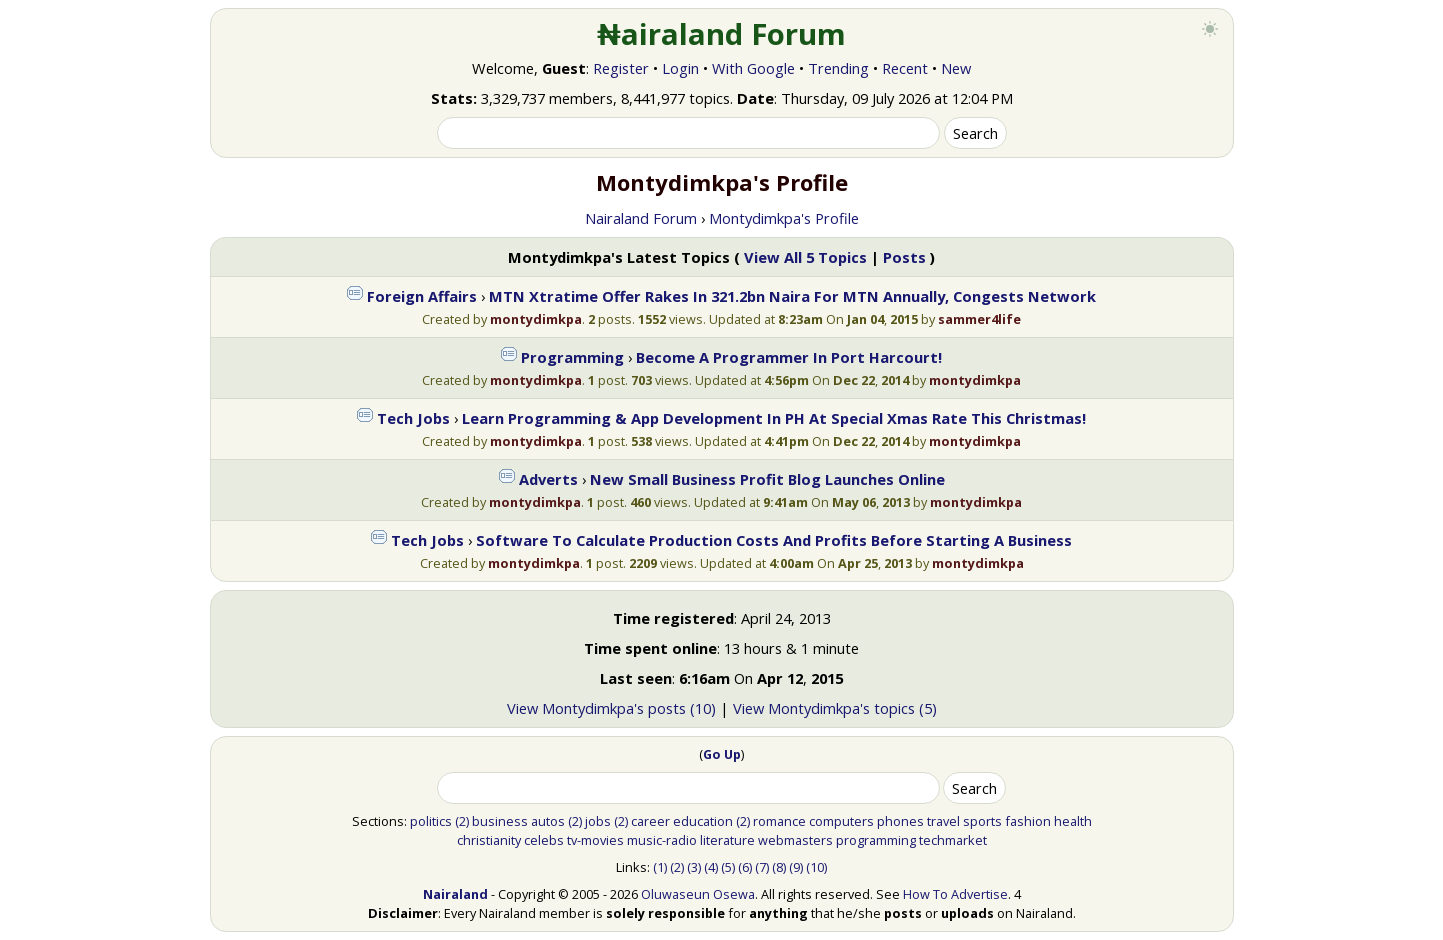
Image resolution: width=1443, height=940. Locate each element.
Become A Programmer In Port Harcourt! (789, 357)
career (650, 821)
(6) (745, 867)
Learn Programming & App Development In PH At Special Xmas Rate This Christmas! (774, 418)
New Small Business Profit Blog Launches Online (767, 479)
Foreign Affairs (422, 296)
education (703, 821)
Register (621, 68)
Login (680, 68)
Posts (904, 257)
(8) (779, 867)
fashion (1028, 821)
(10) (816, 867)
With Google (753, 68)
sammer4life (979, 319)
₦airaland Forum (721, 34)
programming (876, 840)
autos (548, 821)
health (1073, 821)
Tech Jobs (413, 418)
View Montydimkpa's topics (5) (835, 708)
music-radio (662, 840)
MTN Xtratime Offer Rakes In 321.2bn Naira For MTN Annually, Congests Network (792, 296)
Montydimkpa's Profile (784, 218)
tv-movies (595, 840)
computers (841, 821)
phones (900, 821)
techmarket (953, 840)
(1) (660, 867)
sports (982, 821)
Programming (572, 357)
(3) (694, 867)
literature (727, 840)
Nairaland (455, 894)
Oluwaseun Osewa (698, 894)
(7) (762, 867)
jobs (598, 821)
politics (431, 821)
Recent (905, 68)
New (956, 68)
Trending (838, 68)
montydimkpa (536, 319)
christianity (489, 840)
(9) (796, 867)
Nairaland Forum (641, 218)
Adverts (548, 479)
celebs (544, 840)
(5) (728, 867)
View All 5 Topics (805, 257)
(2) (462, 821)
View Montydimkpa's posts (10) (611, 708)
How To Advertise (955, 894)
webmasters (795, 840)
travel (943, 821)
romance (779, 821)
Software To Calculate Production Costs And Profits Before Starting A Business (774, 540)
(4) (711, 867)
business (500, 821)
